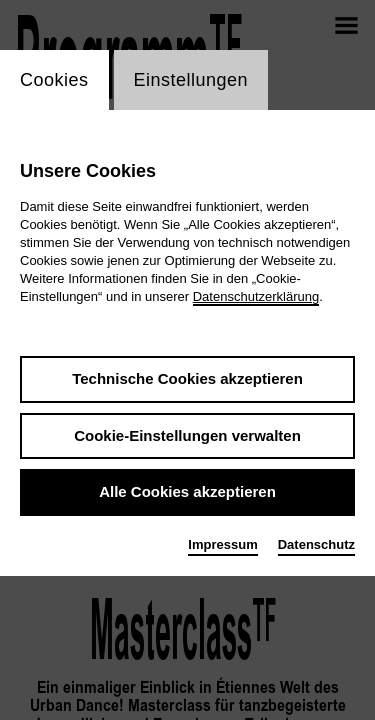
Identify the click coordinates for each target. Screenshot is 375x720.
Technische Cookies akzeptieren (187, 378)
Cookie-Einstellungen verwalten (187, 435)
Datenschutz (316, 544)
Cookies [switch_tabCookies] (54, 80)
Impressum (222, 544)
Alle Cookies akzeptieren (187, 491)
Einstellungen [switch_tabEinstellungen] (191, 80)
